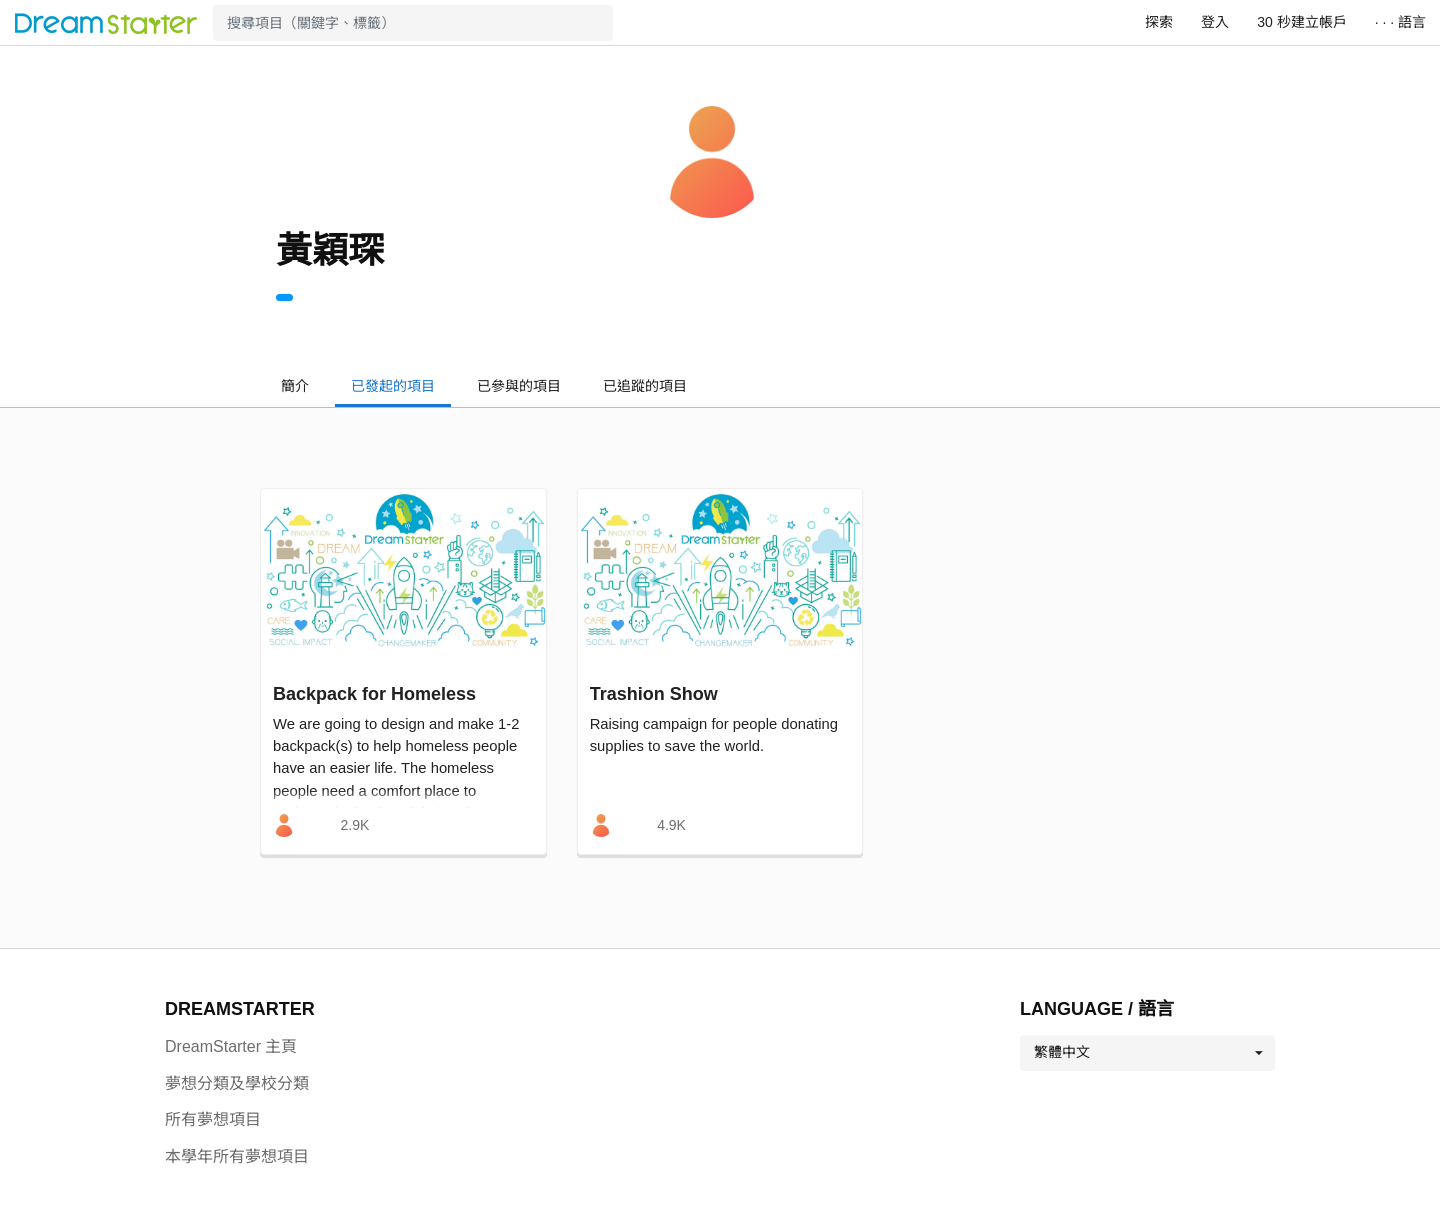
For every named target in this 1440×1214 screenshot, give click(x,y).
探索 (1159, 22)
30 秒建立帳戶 (1301, 22)
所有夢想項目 (213, 1119)
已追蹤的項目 (645, 386)
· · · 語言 (1400, 22)
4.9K (671, 825)
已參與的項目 (519, 386)
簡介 (295, 386)
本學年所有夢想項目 (237, 1156)
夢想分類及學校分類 (237, 1083)
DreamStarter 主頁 (231, 1046)
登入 (1215, 22)
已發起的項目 (393, 386)
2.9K (354, 825)
